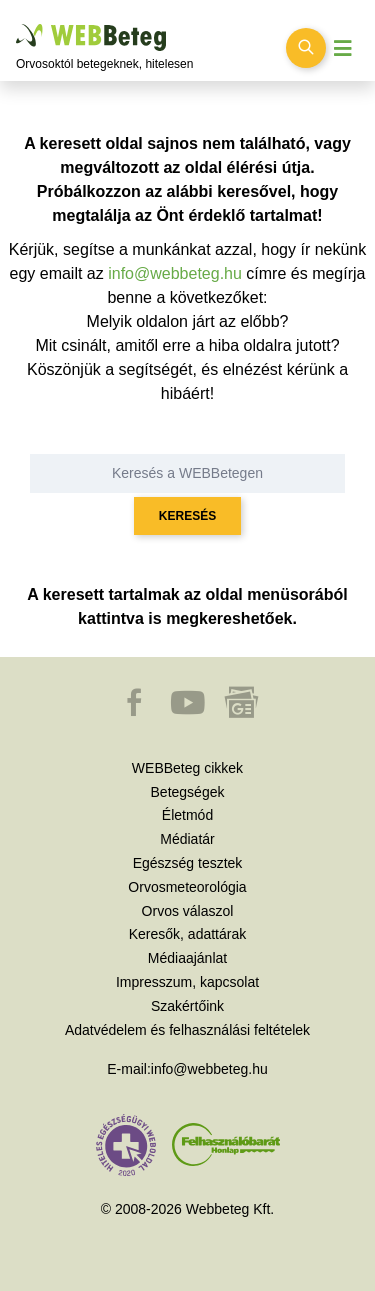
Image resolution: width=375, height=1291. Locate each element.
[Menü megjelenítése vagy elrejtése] (343, 48)
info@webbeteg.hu (175, 273)
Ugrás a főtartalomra (16, 24)
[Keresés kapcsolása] (306, 48)
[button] (136, 712)
